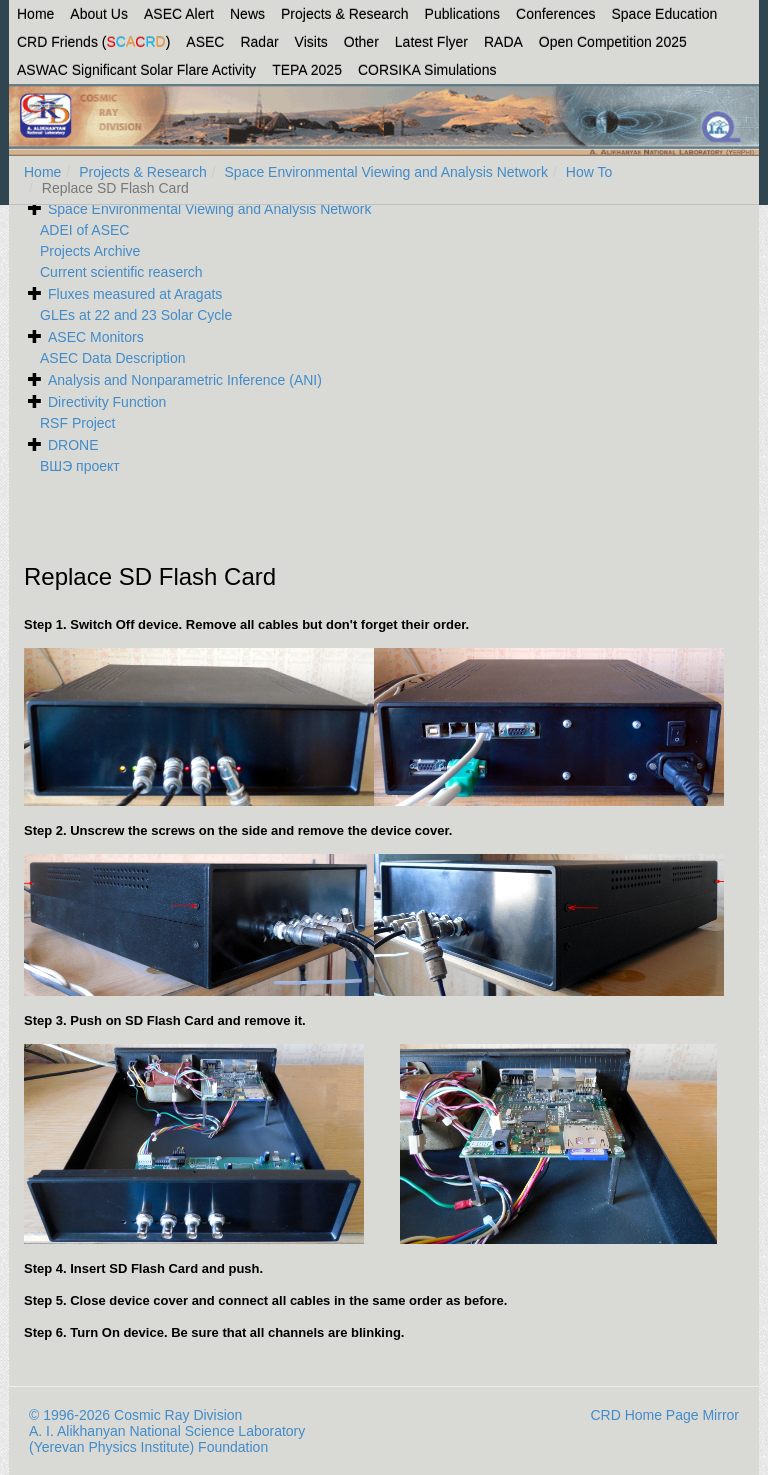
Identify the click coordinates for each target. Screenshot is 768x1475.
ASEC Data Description (113, 358)
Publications (463, 14)
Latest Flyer (431, 42)
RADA (503, 42)
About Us (99, 14)
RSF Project (77, 423)
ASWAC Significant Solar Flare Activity (136, 70)
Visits (311, 42)
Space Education (665, 14)
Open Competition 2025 (613, 42)
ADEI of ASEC (84, 230)
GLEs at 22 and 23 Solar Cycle (136, 315)
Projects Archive (90, 251)
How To (589, 172)
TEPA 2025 (307, 70)
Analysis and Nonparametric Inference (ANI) (185, 380)
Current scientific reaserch (121, 272)
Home (35, 14)
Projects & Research (345, 14)
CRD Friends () (93, 42)
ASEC (205, 42)
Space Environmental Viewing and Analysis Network (386, 172)
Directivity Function (107, 402)
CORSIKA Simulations (427, 70)
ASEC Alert (179, 14)
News (247, 14)
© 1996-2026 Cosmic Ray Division (135, 1415)
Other (361, 42)
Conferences (555, 14)
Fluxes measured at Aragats (135, 294)
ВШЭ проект (80, 466)
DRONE (73, 445)
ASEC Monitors (96, 337)
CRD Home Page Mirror (664, 1415)
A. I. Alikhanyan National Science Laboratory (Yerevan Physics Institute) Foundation (167, 1439)
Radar (259, 42)
